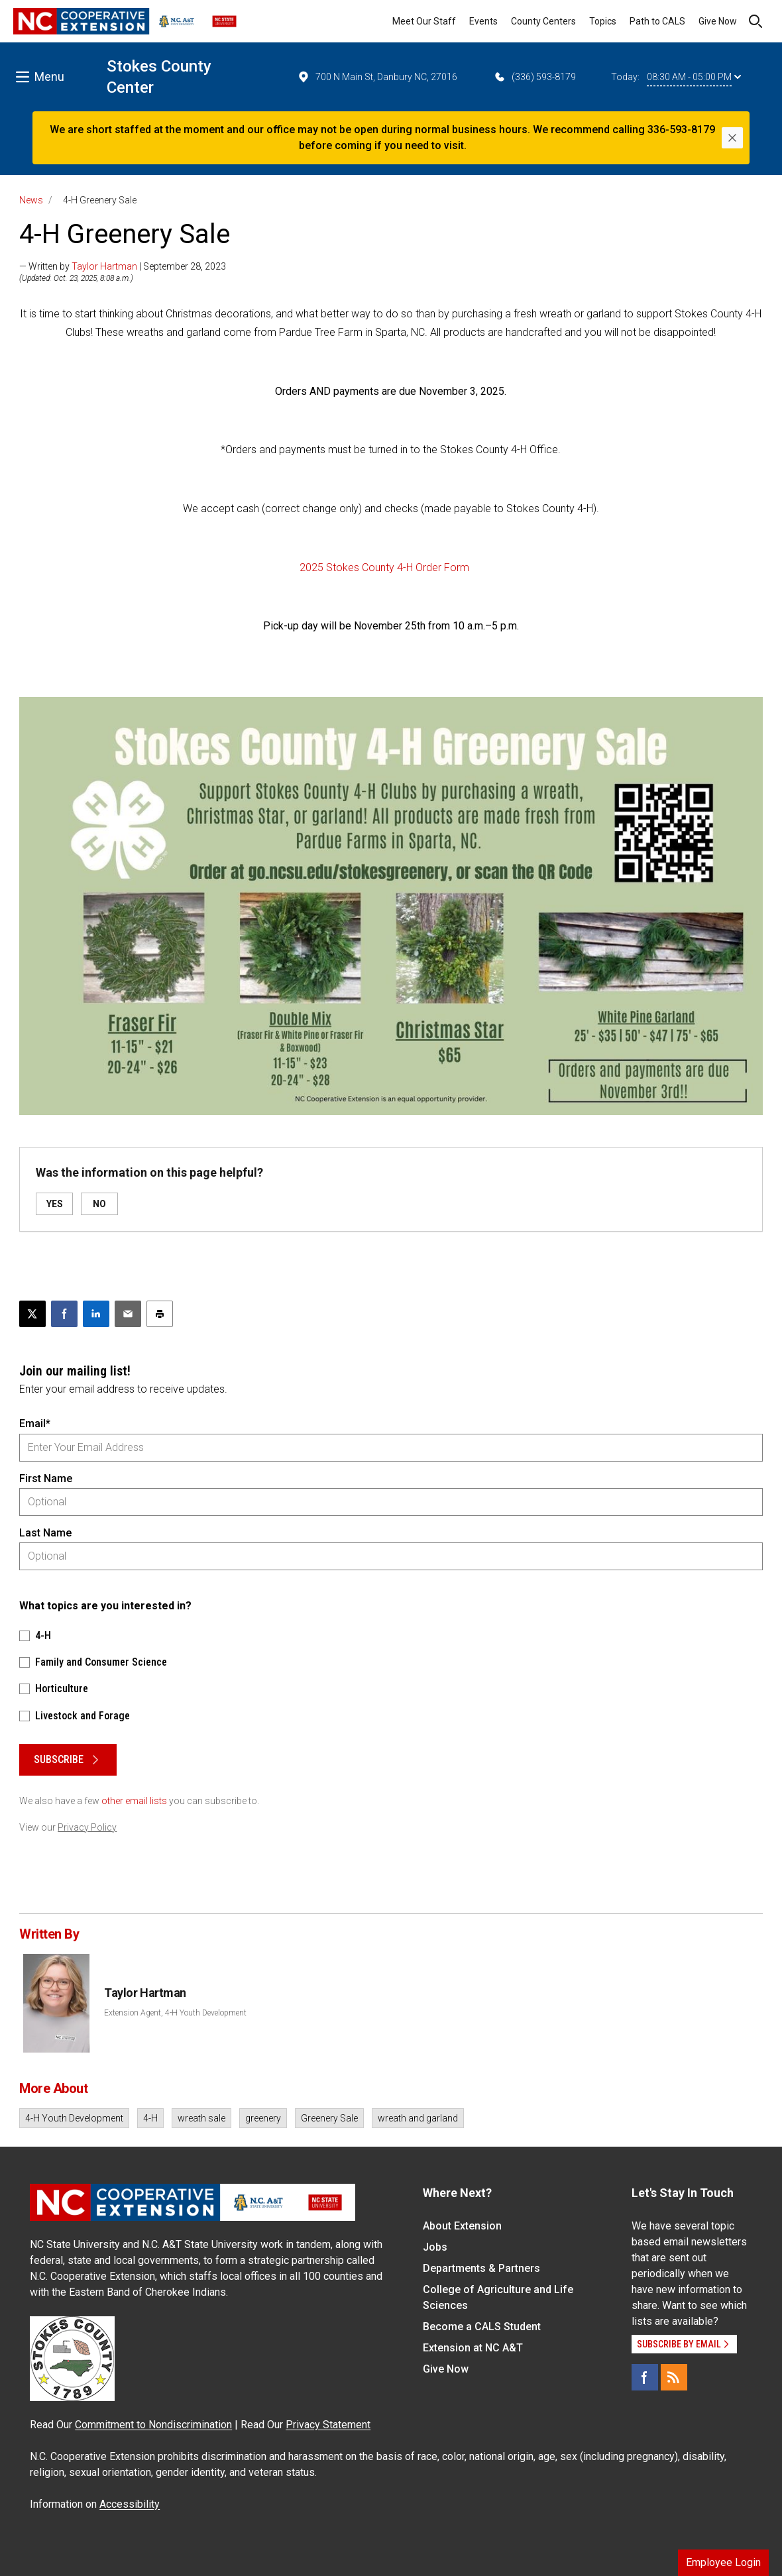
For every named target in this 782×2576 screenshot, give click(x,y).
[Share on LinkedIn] (96, 1314)
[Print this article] (159, 1314)
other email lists (134, 1801)
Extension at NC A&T (473, 2347)
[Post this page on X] (32, 1314)
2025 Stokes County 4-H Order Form (384, 567)
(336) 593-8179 (534, 76)
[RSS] (674, 2377)
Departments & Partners (481, 2268)
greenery (263, 2118)
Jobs (435, 2247)
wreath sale (201, 2118)
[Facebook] (645, 2377)
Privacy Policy (87, 1827)
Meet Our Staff (424, 21)
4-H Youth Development (74, 2118)
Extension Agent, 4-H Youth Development (175, 2012)
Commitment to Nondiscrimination (153, 2424)
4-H (150, 2118)
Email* (34, 1423)
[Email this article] (128, 1314)
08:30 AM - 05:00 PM (694, 77)
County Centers (543, 21)
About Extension (462, 2226)
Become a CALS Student (482, 2326)
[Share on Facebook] (64, 1314)
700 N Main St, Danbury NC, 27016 (377, 76)
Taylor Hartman (104, 266)
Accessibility (129, 2504)
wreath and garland (418, 2118)
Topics (602, 21)
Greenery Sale (329, 2118)
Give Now (717, 21)
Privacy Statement (328, 2424)
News (31, 200)
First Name (45, 1478)
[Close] (732, 137)
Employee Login (723, 2562)
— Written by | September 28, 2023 (122, 266)
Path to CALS (657, 21)
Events (483, 21)
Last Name (45, 1533)
